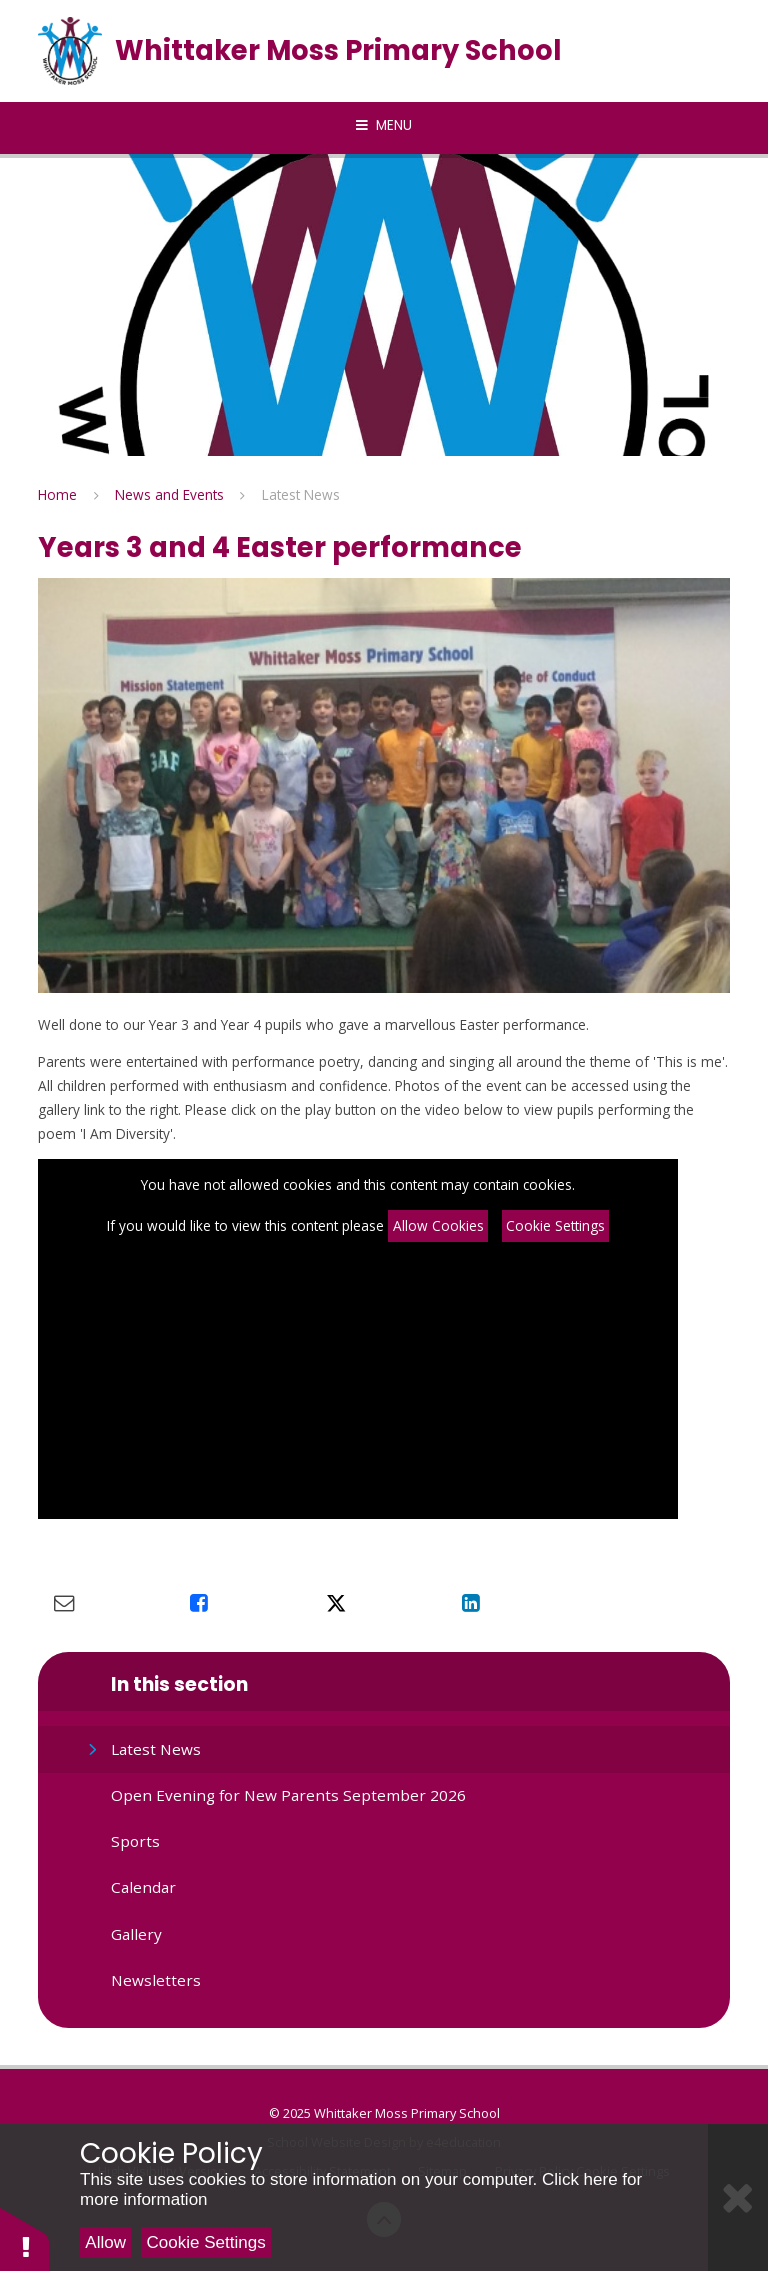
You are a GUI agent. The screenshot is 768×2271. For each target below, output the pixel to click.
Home (57, 494)
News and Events (169, 494)
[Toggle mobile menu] (384, 126)
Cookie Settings (555, 1225)
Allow (105, 2242)
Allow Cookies (438, 1225)
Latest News (301, 494)
